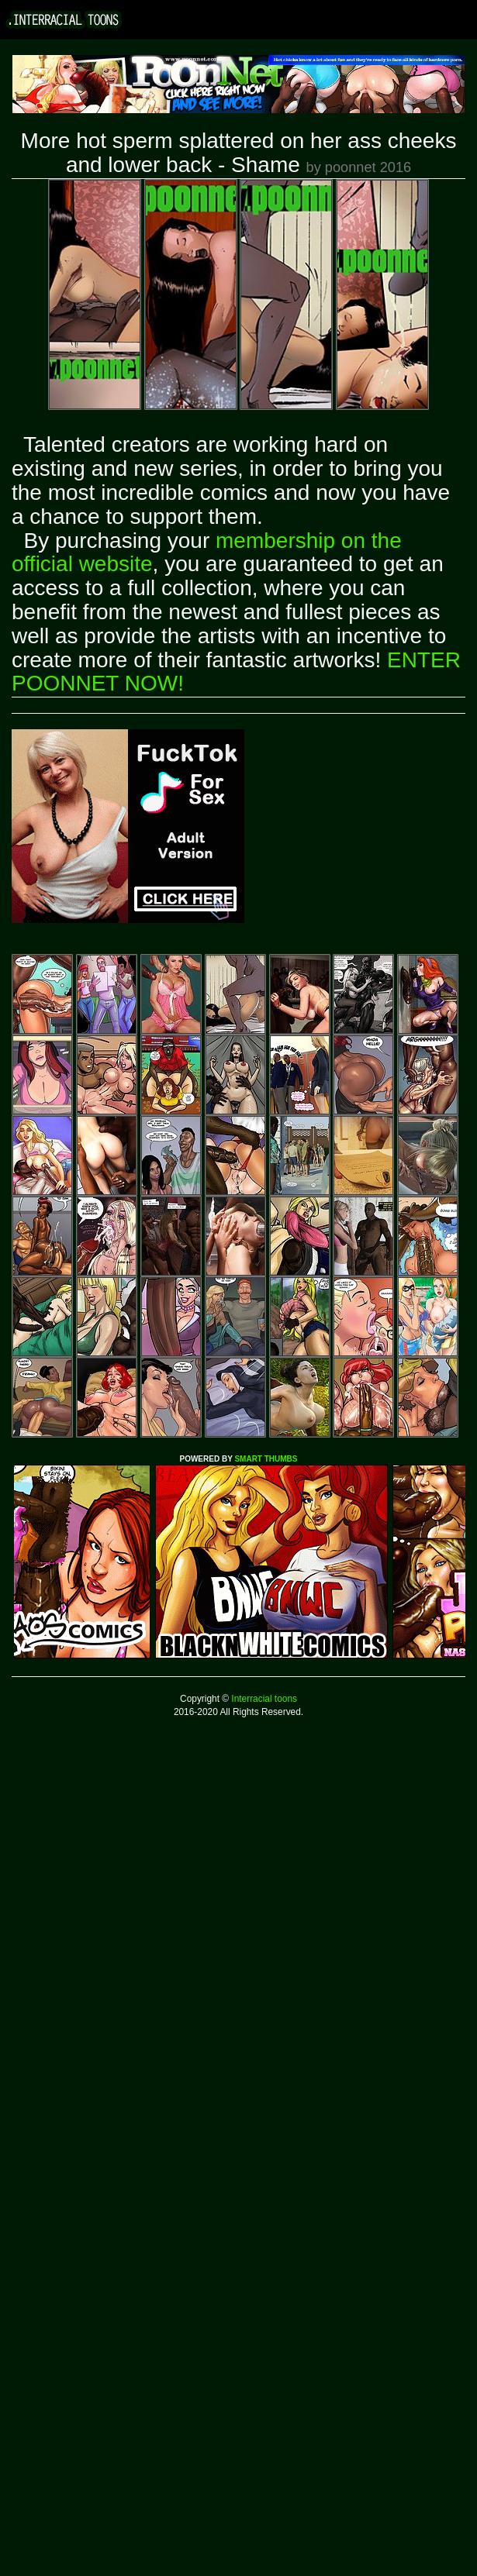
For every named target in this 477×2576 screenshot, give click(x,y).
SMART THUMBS (265, 1459)
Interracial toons (263, 1698)
